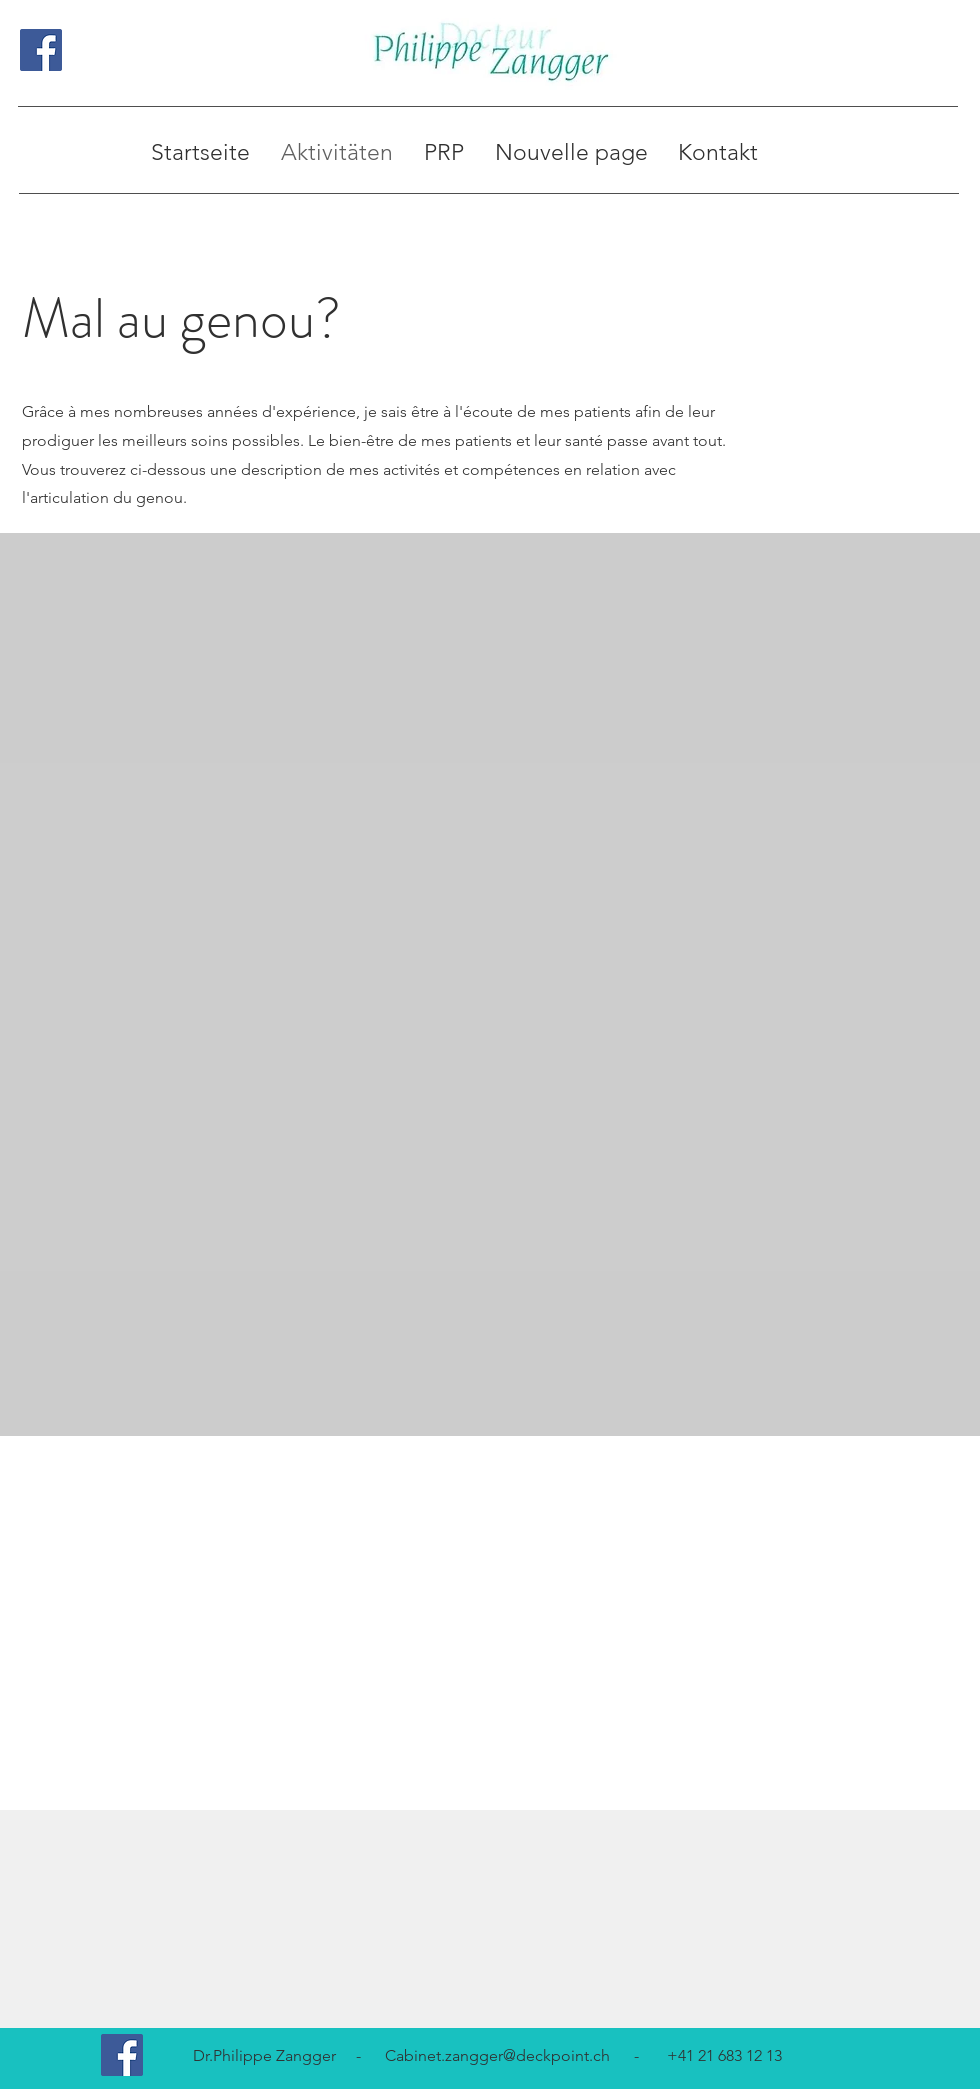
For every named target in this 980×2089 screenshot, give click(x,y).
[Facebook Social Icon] (41, 50)
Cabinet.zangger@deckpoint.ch (497, 2055)
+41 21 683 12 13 (724, 2055)
